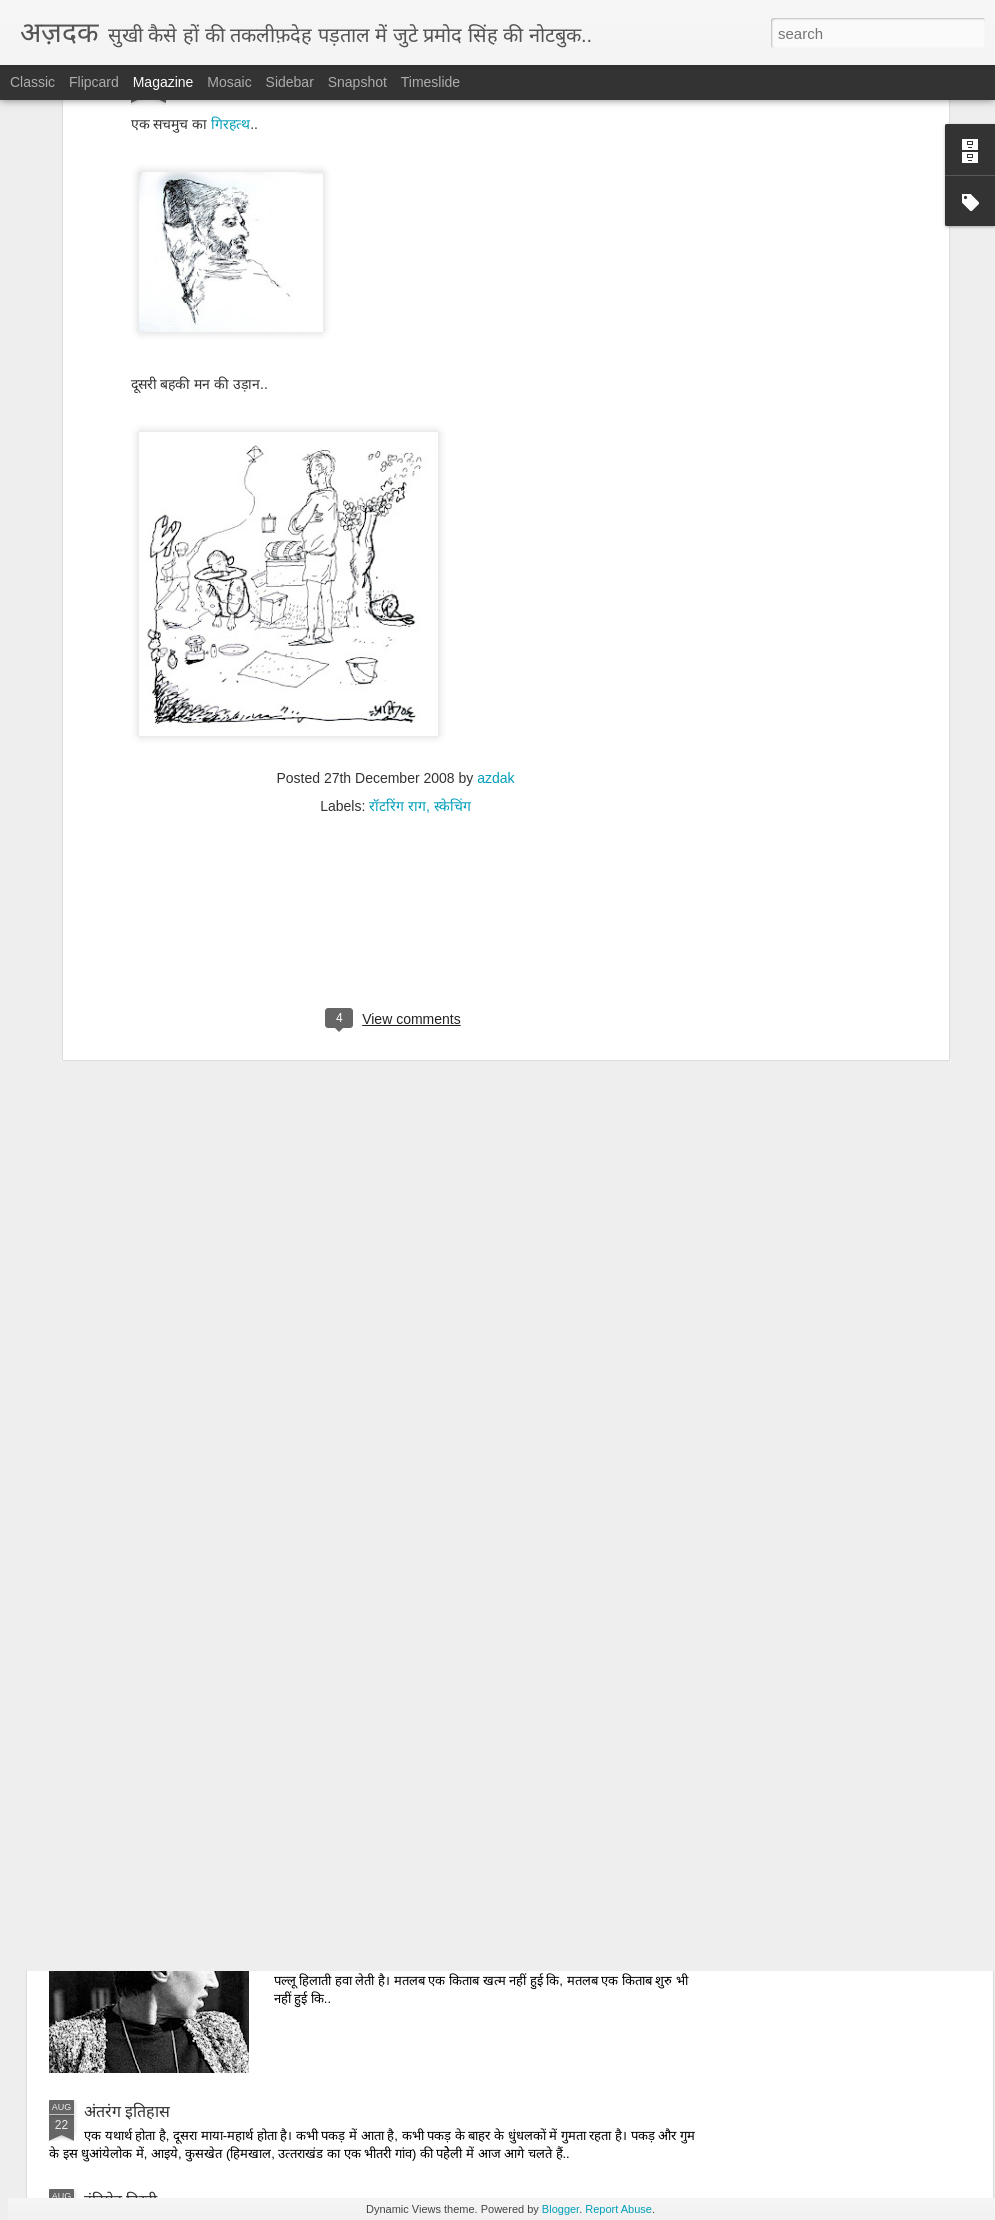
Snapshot (357, 82)
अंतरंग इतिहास (127, 2111)
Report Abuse (618, 2209)
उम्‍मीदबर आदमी (357, 1430)
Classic (32, 82)
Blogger (560, 2209)
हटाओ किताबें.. (353, 1884)
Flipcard (94, 82)
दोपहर (328, 1657)
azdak (495, 533)
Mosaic (229, 82)
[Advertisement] (396, 691)
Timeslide (430, 82)
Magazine (163, 82)
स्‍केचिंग (452, 561)
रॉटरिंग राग (397, 561)
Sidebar (290, 82)
